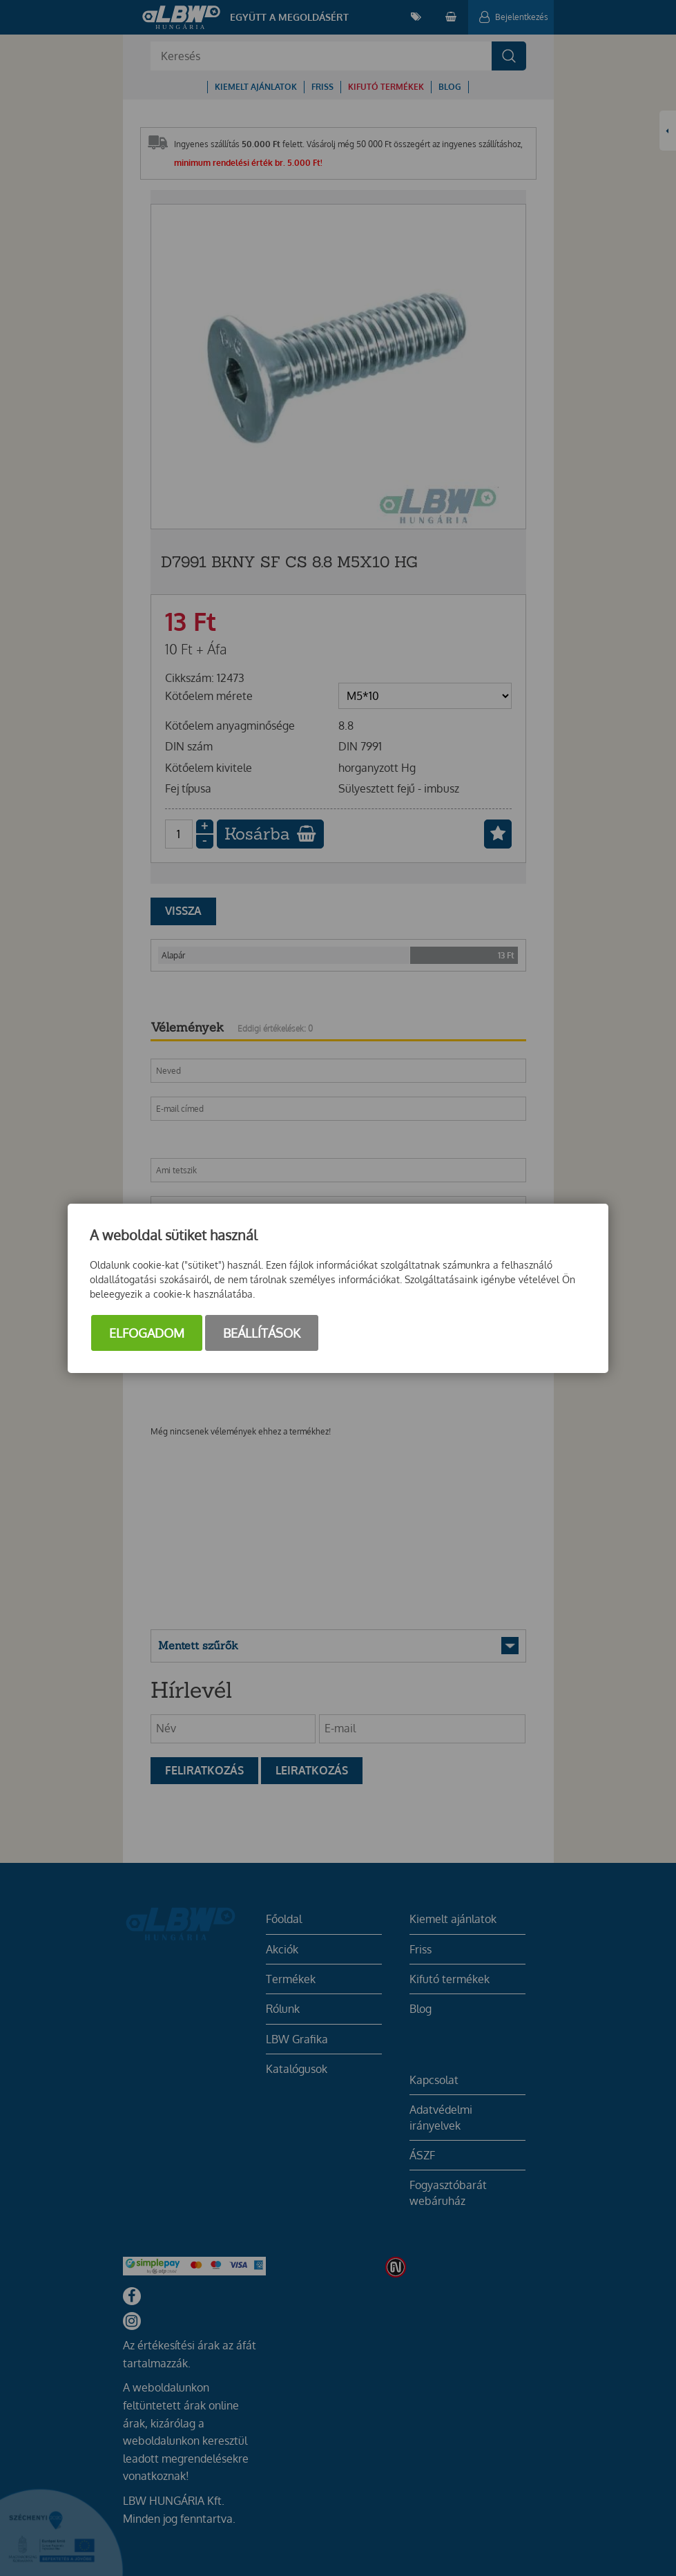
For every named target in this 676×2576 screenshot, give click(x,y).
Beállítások (261, 1333)
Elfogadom (146, 1333)
